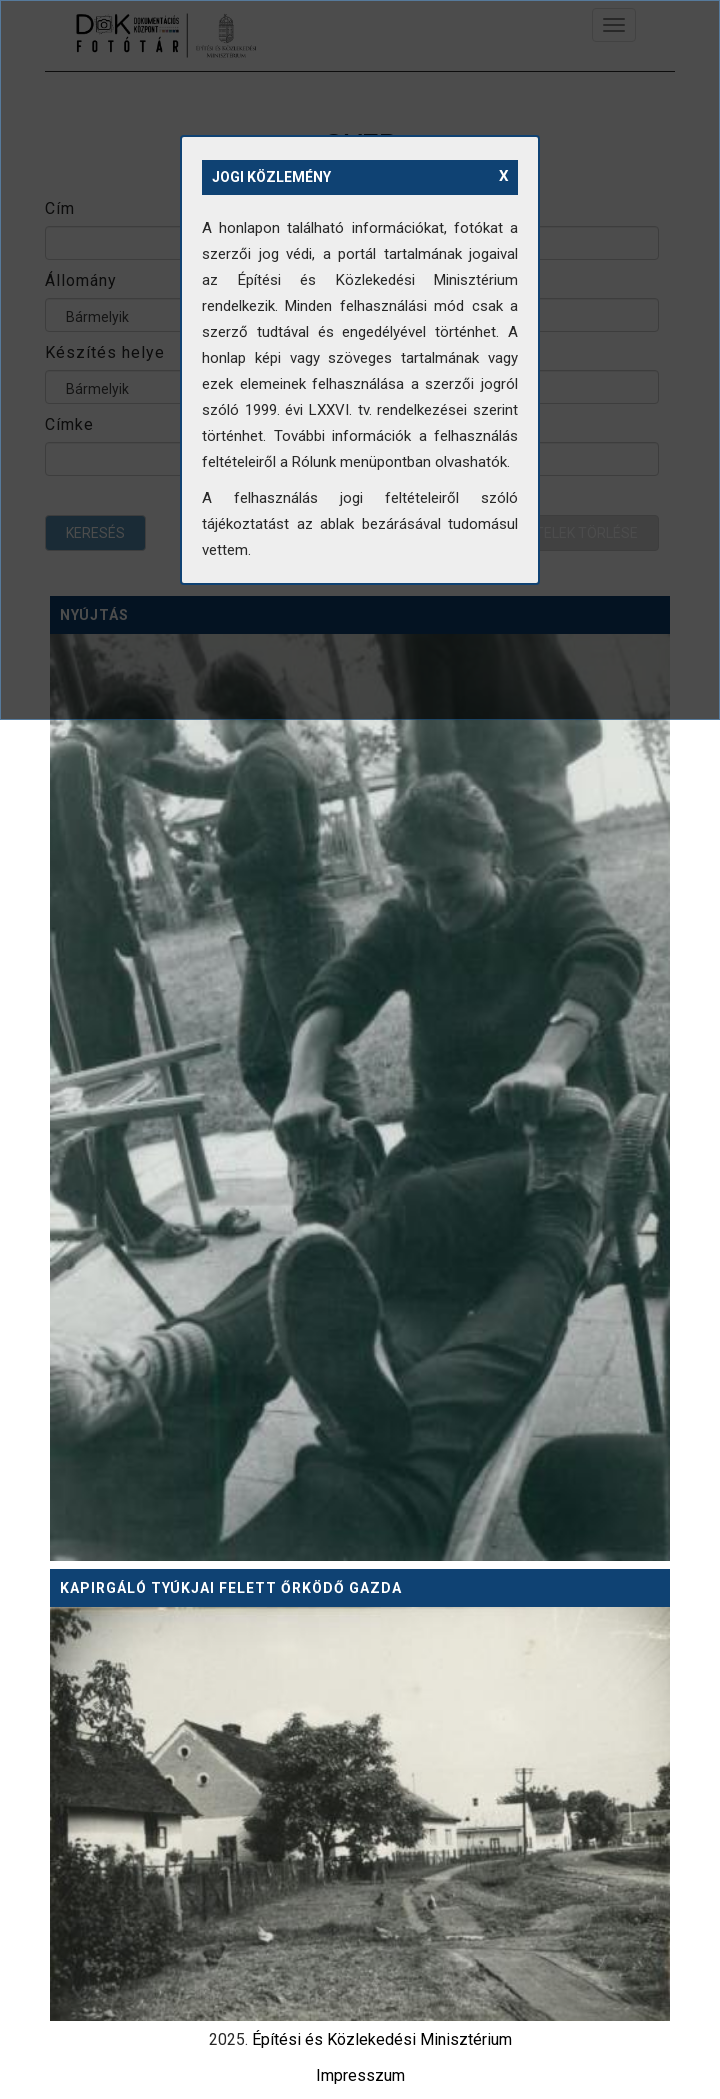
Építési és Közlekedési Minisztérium (382, 2039)
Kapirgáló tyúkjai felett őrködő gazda (231, 1588)
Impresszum (360, 2075)
